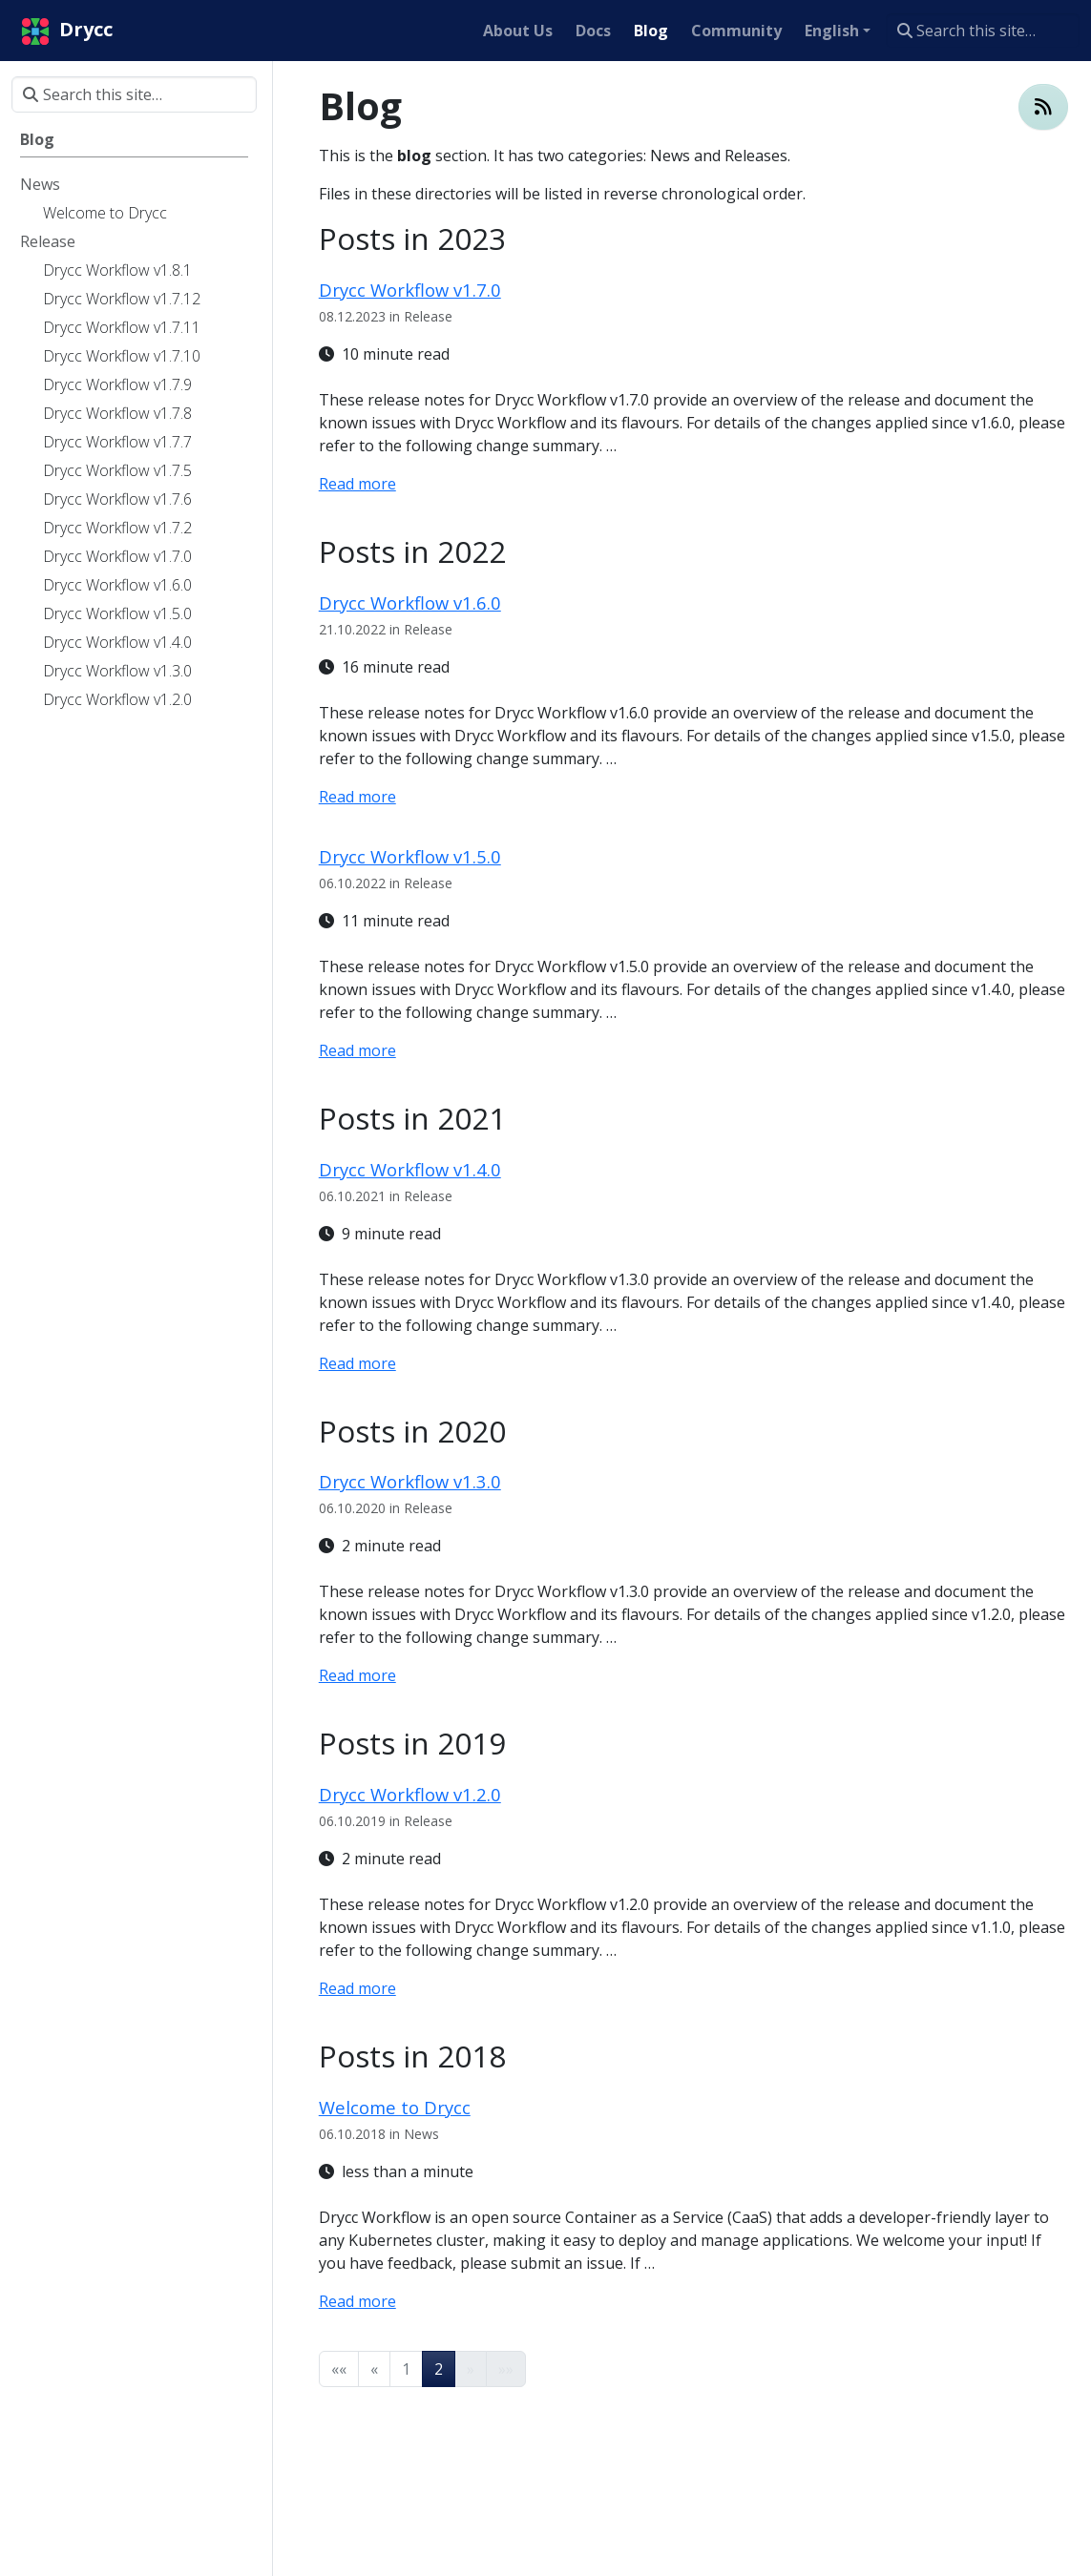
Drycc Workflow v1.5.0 (410, 856)
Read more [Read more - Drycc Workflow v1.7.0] (357, 483)
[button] (339, 2369)
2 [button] (438, 2368)
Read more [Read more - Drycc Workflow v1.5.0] (357, 1050)
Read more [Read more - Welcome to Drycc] (357, 2301)
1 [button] (406, 2368)
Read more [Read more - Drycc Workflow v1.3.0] (357, 1675)
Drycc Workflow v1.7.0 (410, 289)
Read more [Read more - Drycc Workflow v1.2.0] (357, 1988)
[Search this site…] (983, 30)
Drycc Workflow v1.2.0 (410, 1794)
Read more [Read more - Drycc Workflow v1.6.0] (357, 796)
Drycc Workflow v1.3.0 (410, 1481)
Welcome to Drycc (395, 2107)
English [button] (832, 30)
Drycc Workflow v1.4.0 (410, 1169)
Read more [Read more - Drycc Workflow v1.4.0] (357, 1363)
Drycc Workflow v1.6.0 (410, 602)
